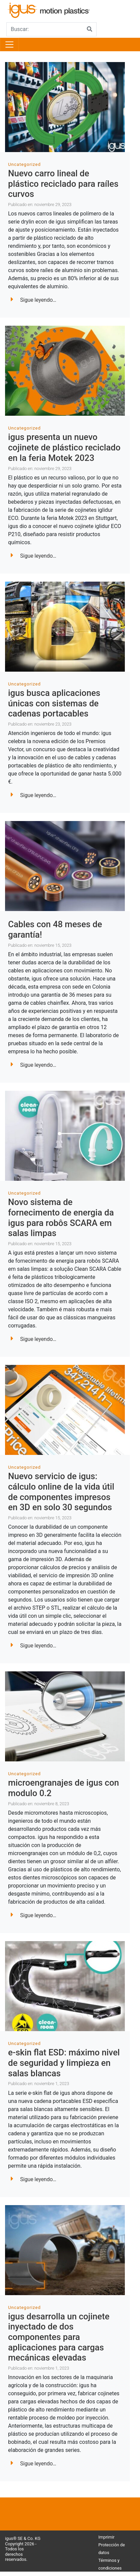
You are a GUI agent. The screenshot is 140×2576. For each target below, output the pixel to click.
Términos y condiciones (109, 2564)
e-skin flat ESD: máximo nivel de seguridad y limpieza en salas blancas (64, 2062)
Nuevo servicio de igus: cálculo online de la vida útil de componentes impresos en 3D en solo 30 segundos (61, 1491)
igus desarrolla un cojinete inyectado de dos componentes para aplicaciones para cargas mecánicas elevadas (58, 2337)
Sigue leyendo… (33, 300)
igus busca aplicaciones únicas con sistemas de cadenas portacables (54, 703)
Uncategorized (24, 164)
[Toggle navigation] (9, 44)
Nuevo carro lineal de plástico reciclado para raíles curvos (63, 183)
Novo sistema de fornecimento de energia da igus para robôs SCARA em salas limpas (61, 1217)
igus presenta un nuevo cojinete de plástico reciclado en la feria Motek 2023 (64, 447)
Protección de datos (111, 2548)
